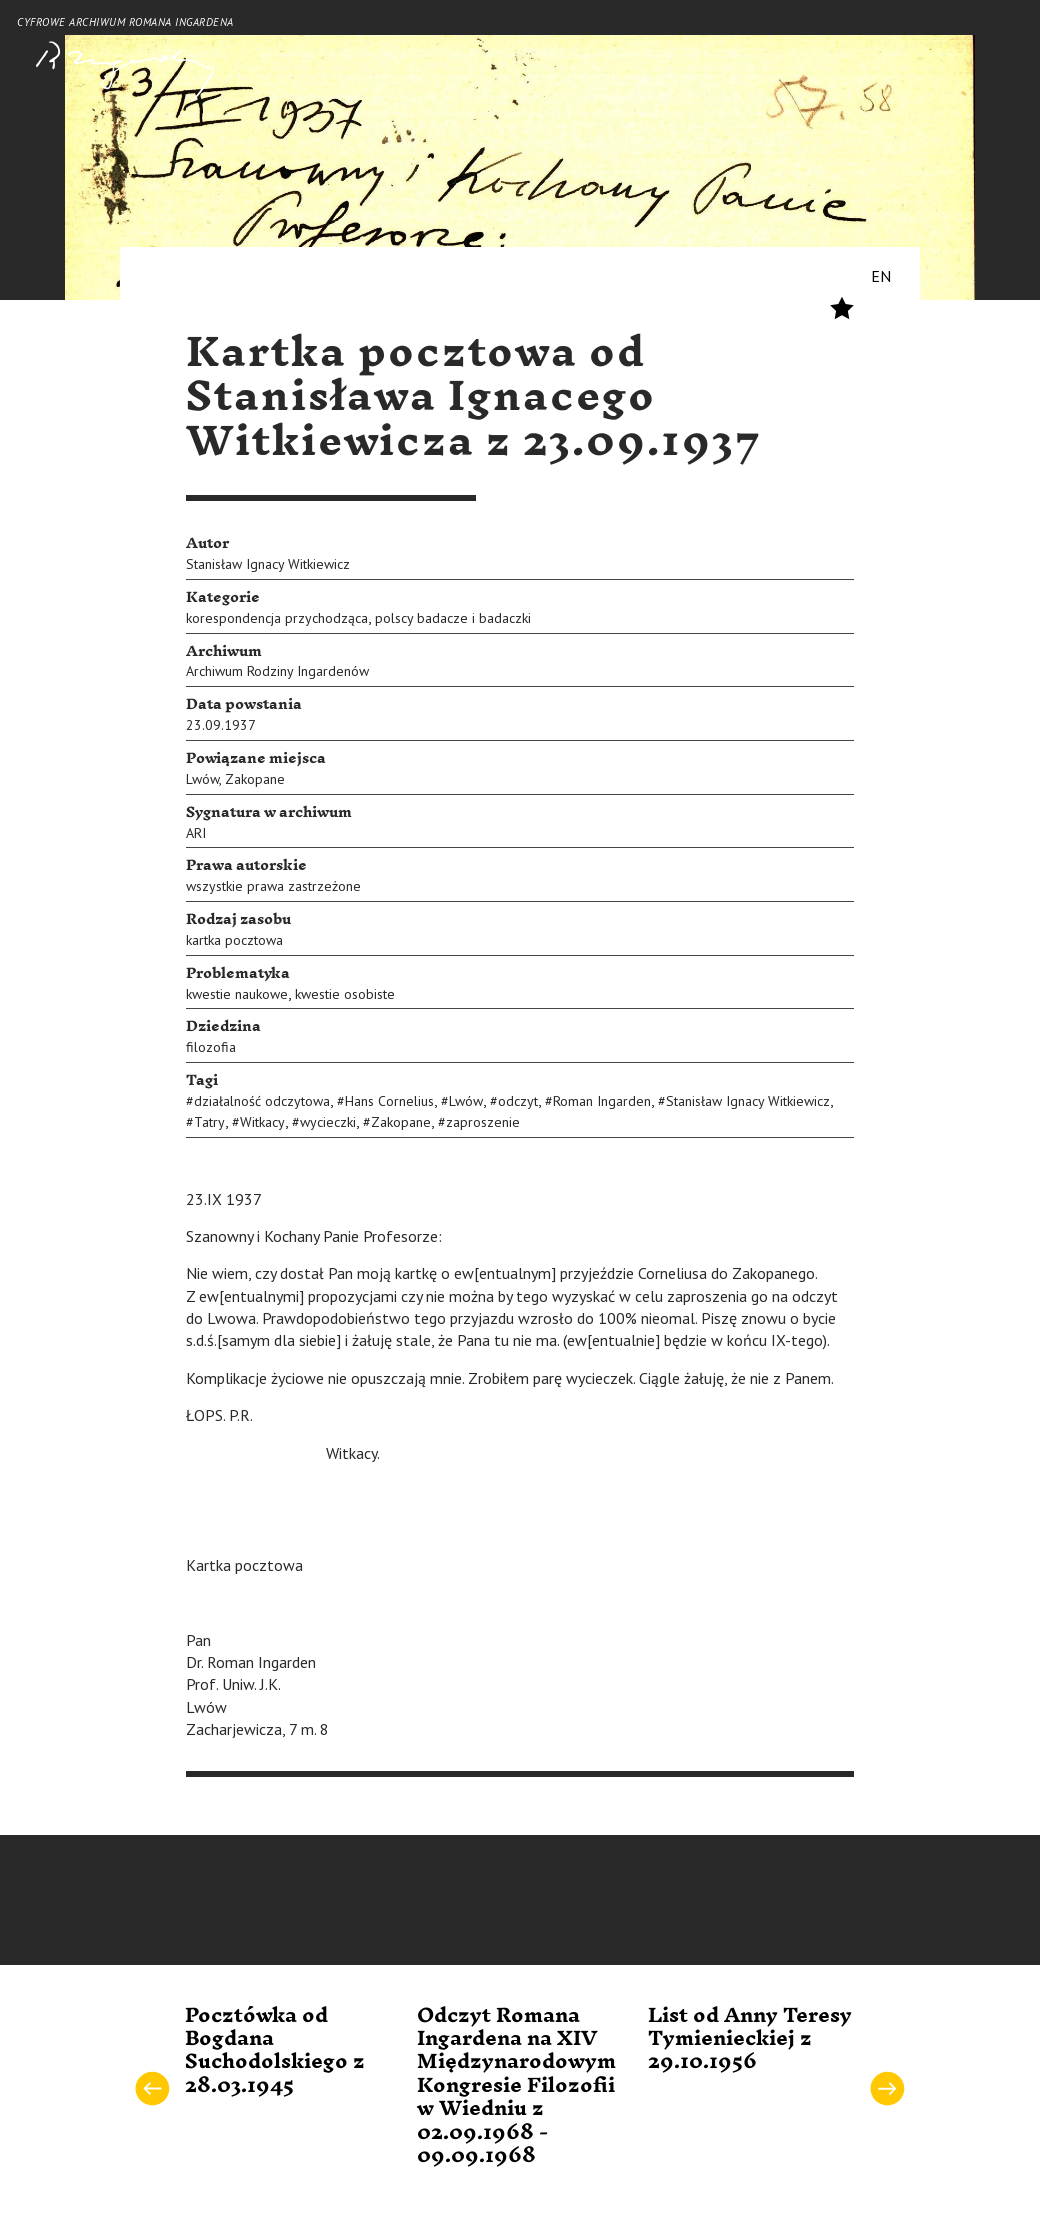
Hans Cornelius (389, 1101)
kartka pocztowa (234, 940)
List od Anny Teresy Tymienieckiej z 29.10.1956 (750, 2039)
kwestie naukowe (237, 994)
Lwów (202, 779)
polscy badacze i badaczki (453, 618)
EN (881, 276)
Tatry (209, 1122)
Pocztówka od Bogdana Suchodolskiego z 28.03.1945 (275, 2051)
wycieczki (328, 1122)
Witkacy (262, 1122)
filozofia (211, 1047)
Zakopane (255, 779)
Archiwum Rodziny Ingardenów (277, 671)
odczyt (518, 1101)
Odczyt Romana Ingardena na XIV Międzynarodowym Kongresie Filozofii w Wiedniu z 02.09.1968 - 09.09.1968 (516, 2086)
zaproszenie (483, 1122)
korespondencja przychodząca (277, 618)
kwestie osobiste (345, 994)
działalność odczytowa (262, 1101)
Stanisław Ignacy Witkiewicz (268, 564)
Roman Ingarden (602, 1101)
